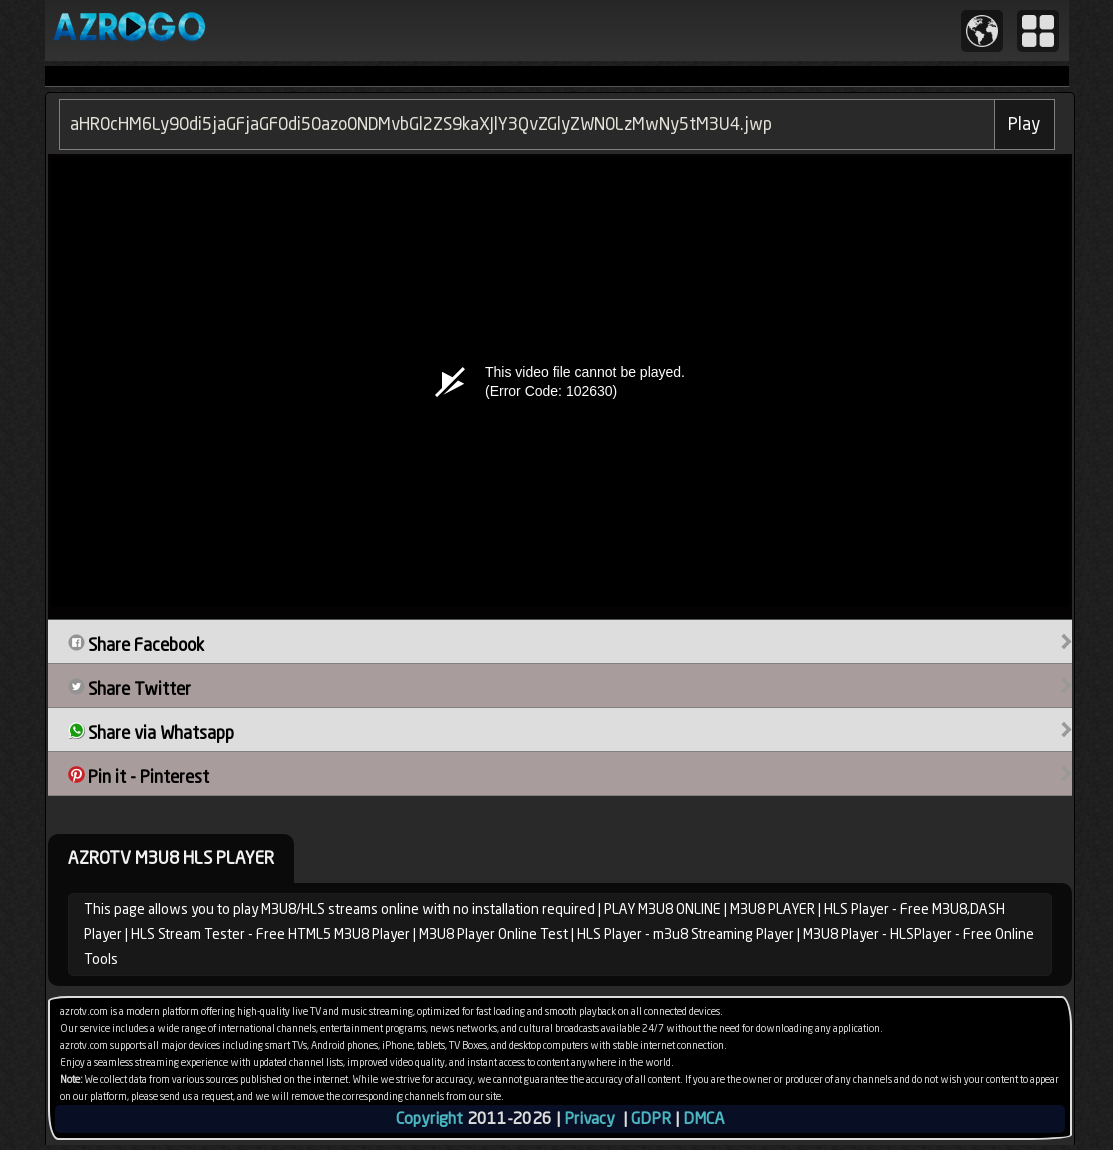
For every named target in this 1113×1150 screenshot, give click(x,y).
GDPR (651, 1118)
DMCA (703, 1118)
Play (1024, 124)
